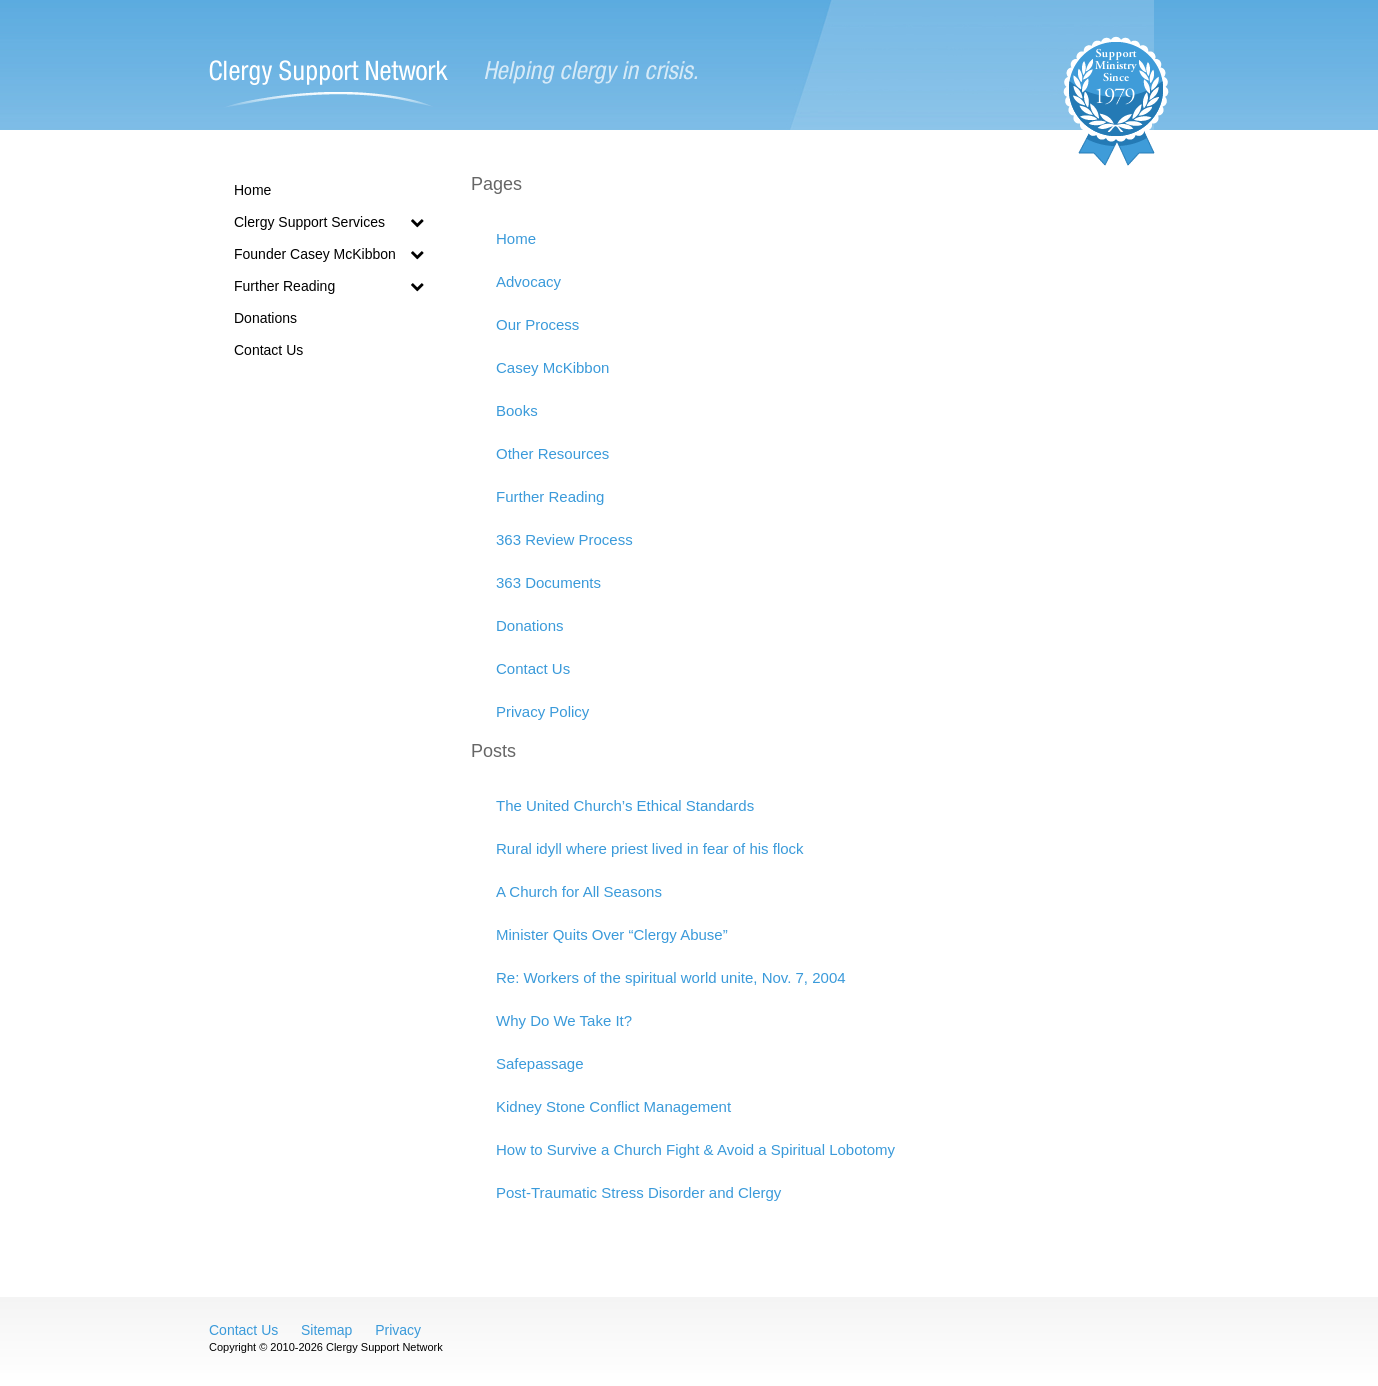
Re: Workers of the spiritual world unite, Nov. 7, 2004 (671, 977)
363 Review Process (564, 539)
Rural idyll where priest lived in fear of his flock (650, 848)
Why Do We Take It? (564, 1020)
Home (252, 190)
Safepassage (540, 1063)
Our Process (537, 324)
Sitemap (326, 1330)
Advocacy (528, 281)
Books (517, 410)
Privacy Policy (542, 711)
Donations (265, 318)
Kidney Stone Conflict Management (613, 1106)
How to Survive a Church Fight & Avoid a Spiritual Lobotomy (695, 1149)
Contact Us (268, 350)
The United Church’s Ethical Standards (625, 805)
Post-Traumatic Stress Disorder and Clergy (638, 1192)
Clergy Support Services (329, 222)
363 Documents (548, 582)
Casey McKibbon (552, 367)
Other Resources (552, 453)
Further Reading (329, 286)
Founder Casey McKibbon (329, 254)
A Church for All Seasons (579, 891)
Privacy (398, 1330)
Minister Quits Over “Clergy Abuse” (612, 934)
